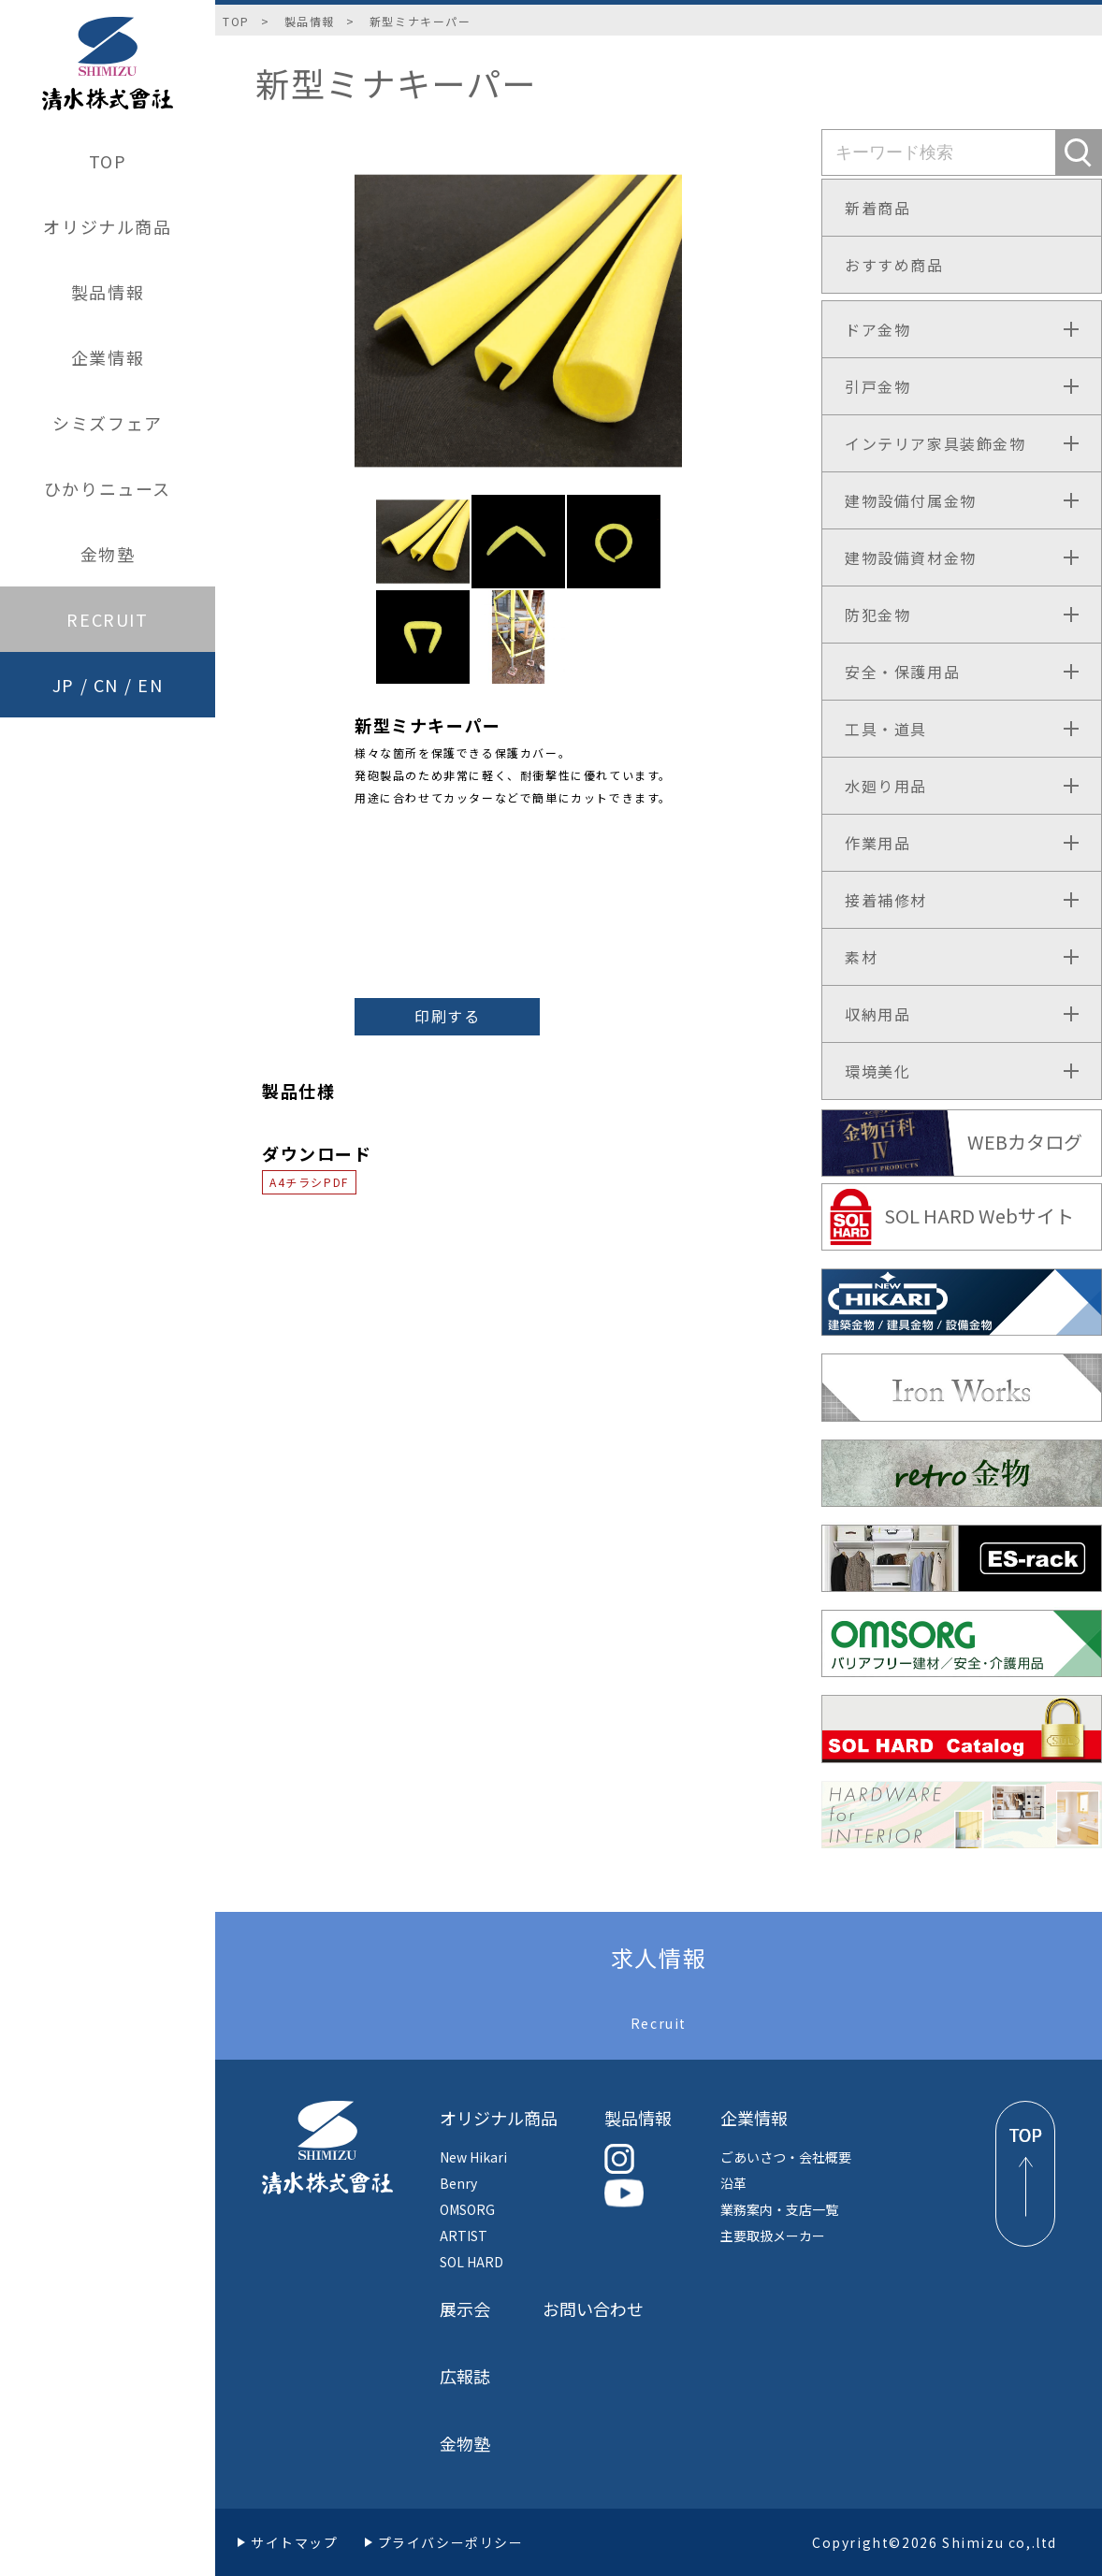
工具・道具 (886, 728)
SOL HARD (471, 2261)
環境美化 (877, 1071)
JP (63, 685)
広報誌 (465, 2376)
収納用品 (877, 1014)
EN (150, 685)
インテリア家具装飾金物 (935, 443)
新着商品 (877, 207)
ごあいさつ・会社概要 (785, 2157)
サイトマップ (295, 2542)
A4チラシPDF (309, 1182)
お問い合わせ (593, 2308)
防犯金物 (877, 614)
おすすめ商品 (894, 264)
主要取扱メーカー (772, 2235)
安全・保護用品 (902, 671)
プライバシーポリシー (451, 2542)
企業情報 (107, 357)
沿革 (733, 2183)
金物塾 (108, 554)
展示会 (465, 2308)
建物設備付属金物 (911, 500)
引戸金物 (877, 386)
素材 (861, 957)
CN (106, 685)
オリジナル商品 (107, 226)
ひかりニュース (107, 488)
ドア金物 (877, 329)
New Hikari (473, 2157)
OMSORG (467, 2209)
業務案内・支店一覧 (779, 2209)
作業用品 (877, 843)
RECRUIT (107, 619)
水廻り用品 (886, 785)
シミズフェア (107, 423)
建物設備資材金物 (911, 557)
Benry (458, 2183)
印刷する (447, 1016)
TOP (108, 161)
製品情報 (107, 292)
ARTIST (463, 2235)
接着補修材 (886, 900)
